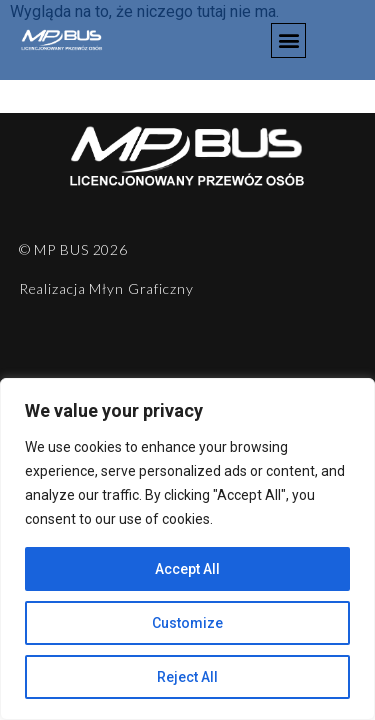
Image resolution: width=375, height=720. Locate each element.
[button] (288, 40)
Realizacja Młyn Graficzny (106, 288)
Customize (187, 623)
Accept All (187, 569)
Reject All (187, 677)
